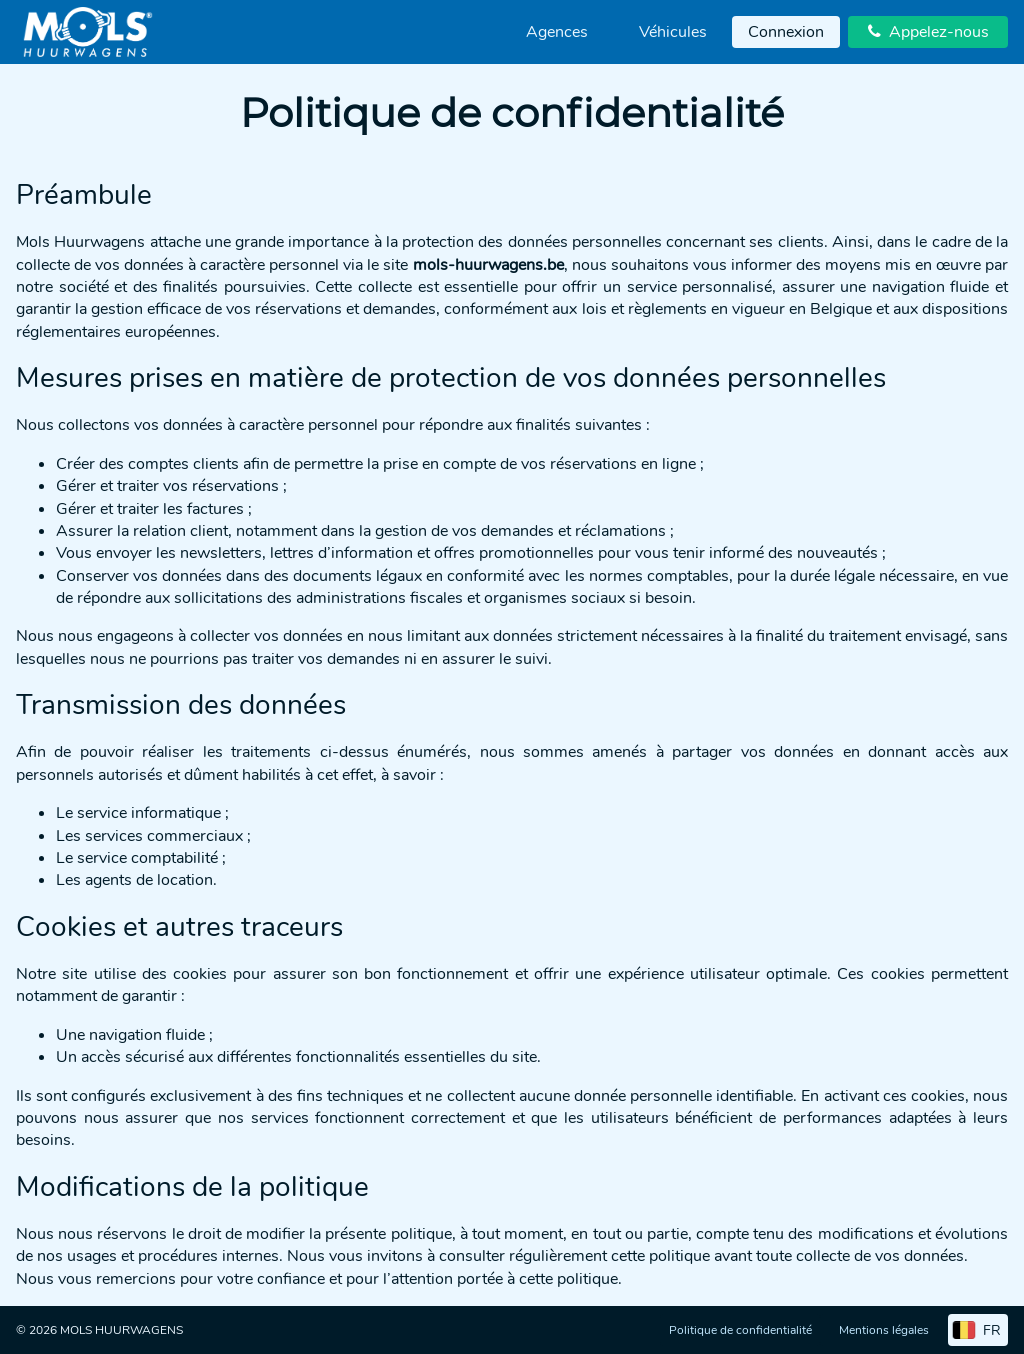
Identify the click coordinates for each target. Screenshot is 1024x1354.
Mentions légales (884, 1330)
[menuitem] (557, 32)
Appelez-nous (928, 32)
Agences (557, 32)
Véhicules (673, 32)
